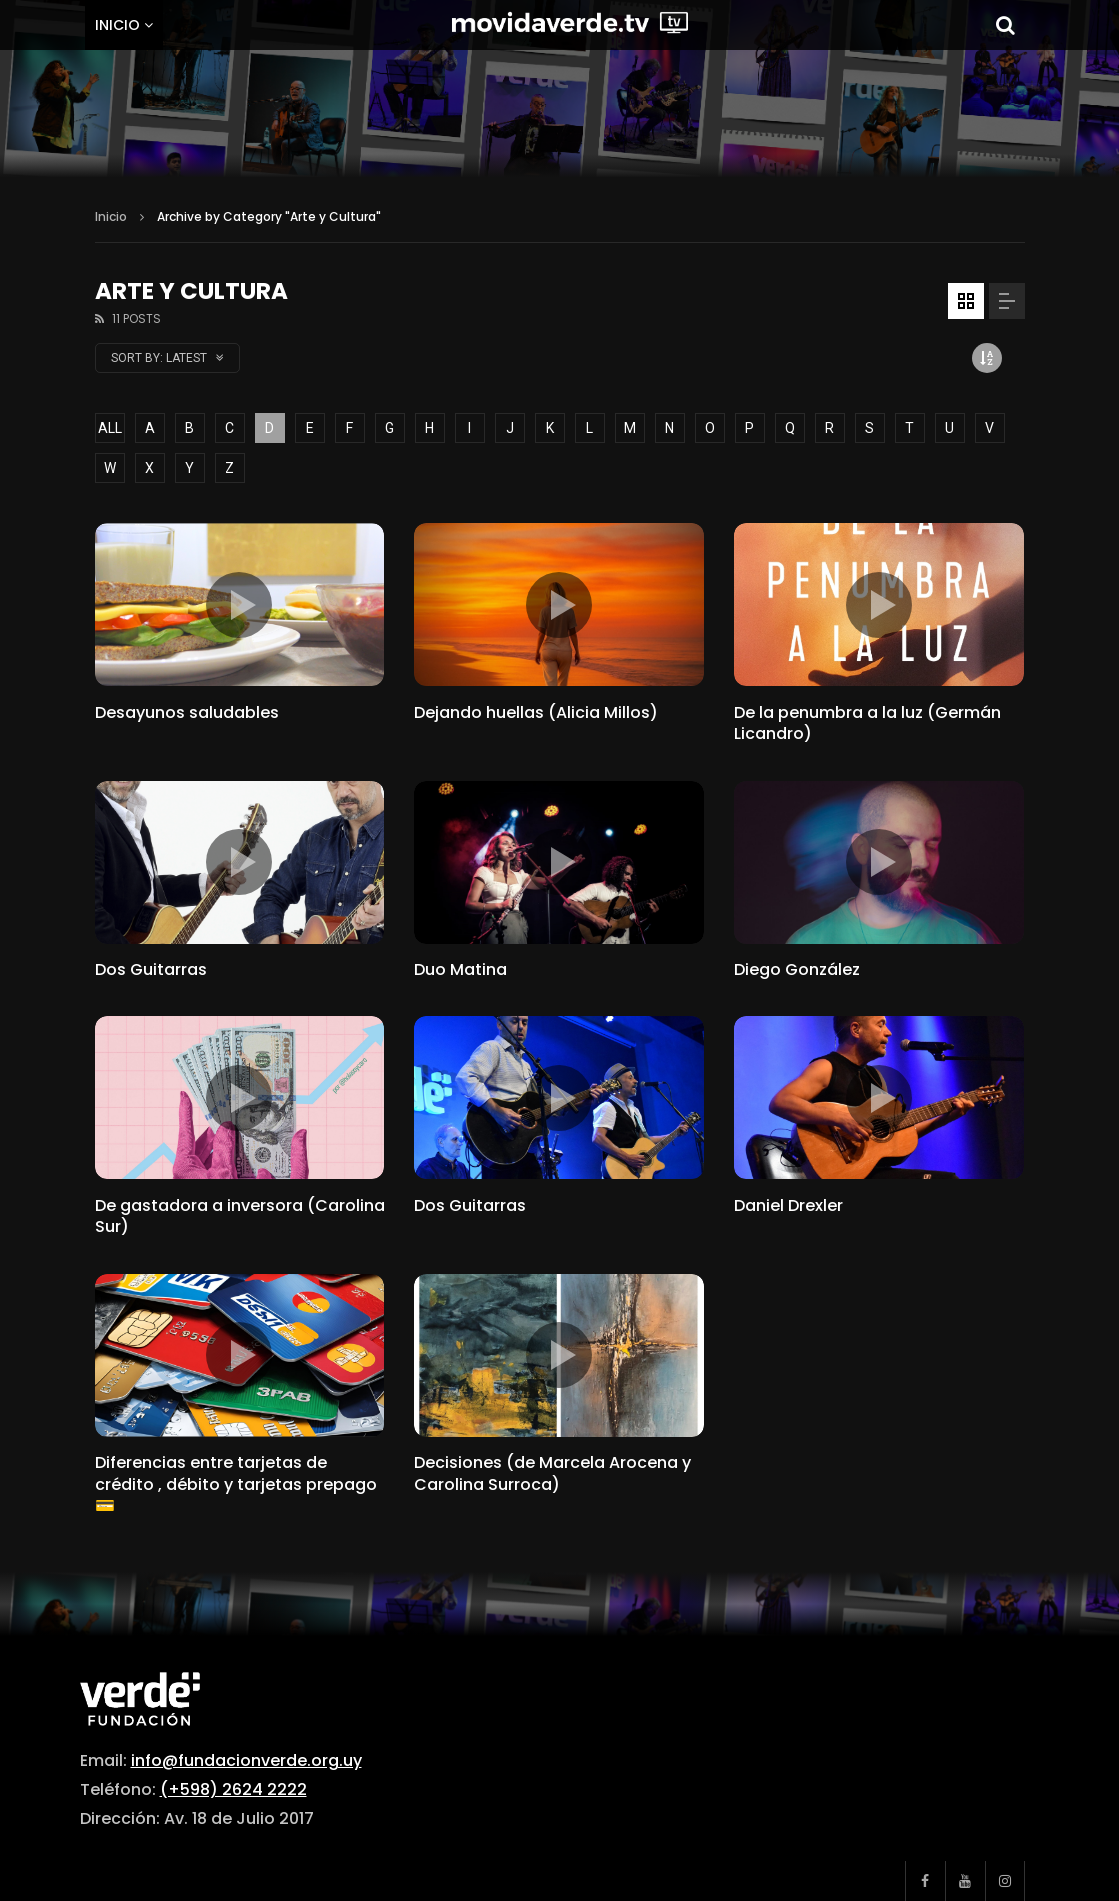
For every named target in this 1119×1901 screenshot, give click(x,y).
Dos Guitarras (151, 969)
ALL (110, 428)
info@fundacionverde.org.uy (246, 1760)
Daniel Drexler (788, 1205)
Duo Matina (460, 969)
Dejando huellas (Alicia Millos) (536, 712)
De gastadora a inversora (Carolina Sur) (240, 1216)
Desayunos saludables (187, 712)
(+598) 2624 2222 (233, 1789)
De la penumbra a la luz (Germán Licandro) (867, 723)
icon (239, 605)
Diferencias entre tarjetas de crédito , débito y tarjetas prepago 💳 (236, 1484)
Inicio (117, 25)
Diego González (797, 969)
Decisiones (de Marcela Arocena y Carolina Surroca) (552, 1473)
